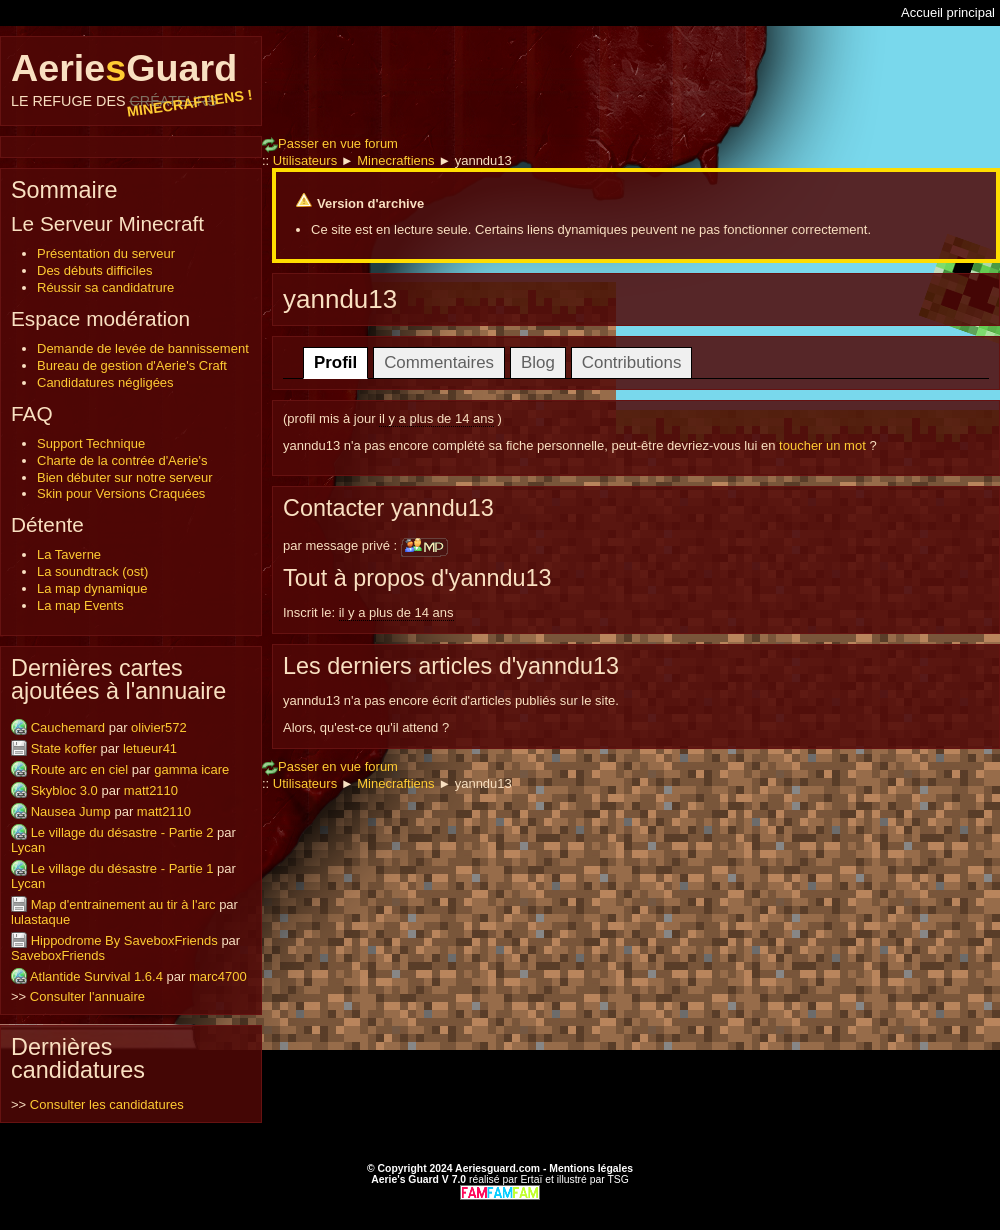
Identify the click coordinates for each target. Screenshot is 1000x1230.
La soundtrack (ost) (92, 571)
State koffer (64, 748)
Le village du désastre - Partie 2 (122, 832)
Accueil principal (948, 12)
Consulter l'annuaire (87, 996)
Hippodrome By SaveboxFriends (124, 940)
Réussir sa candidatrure (105, 287)
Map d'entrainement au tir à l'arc (123, 904)
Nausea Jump (71, 811)
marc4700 (218, 976)
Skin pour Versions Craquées (121, 493)
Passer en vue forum (330, 143)
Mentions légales (591, 1168)
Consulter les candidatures (107, 1104)
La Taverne (69, 554)
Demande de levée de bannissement (143, 348)
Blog (538, 362)
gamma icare (191, 769)
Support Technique (91, 443)
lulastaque (40, 919)
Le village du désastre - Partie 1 (122, 868)
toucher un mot (822, 445)
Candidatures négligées (105, 382)
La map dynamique (92, 588)
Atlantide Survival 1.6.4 (96, 976)
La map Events (80, 605)
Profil (335, 362)
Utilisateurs (305, 160)
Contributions (632, 362)
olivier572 (159, 727)
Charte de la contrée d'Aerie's (122, 460)
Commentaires (439, 362)
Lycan (28, 847)
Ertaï (531, 1179)
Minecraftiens (395, 160)
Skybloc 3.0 (64, 790)
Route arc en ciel (80, 769)
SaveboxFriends (58, 955)
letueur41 (150, 748)
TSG (617, 1179)
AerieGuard (131, 78)
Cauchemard (68, 727)
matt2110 (151, 790)
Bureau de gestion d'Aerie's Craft (132, 365)
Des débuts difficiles (94, 270)
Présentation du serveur (106, 253)
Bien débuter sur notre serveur (125, 477)
